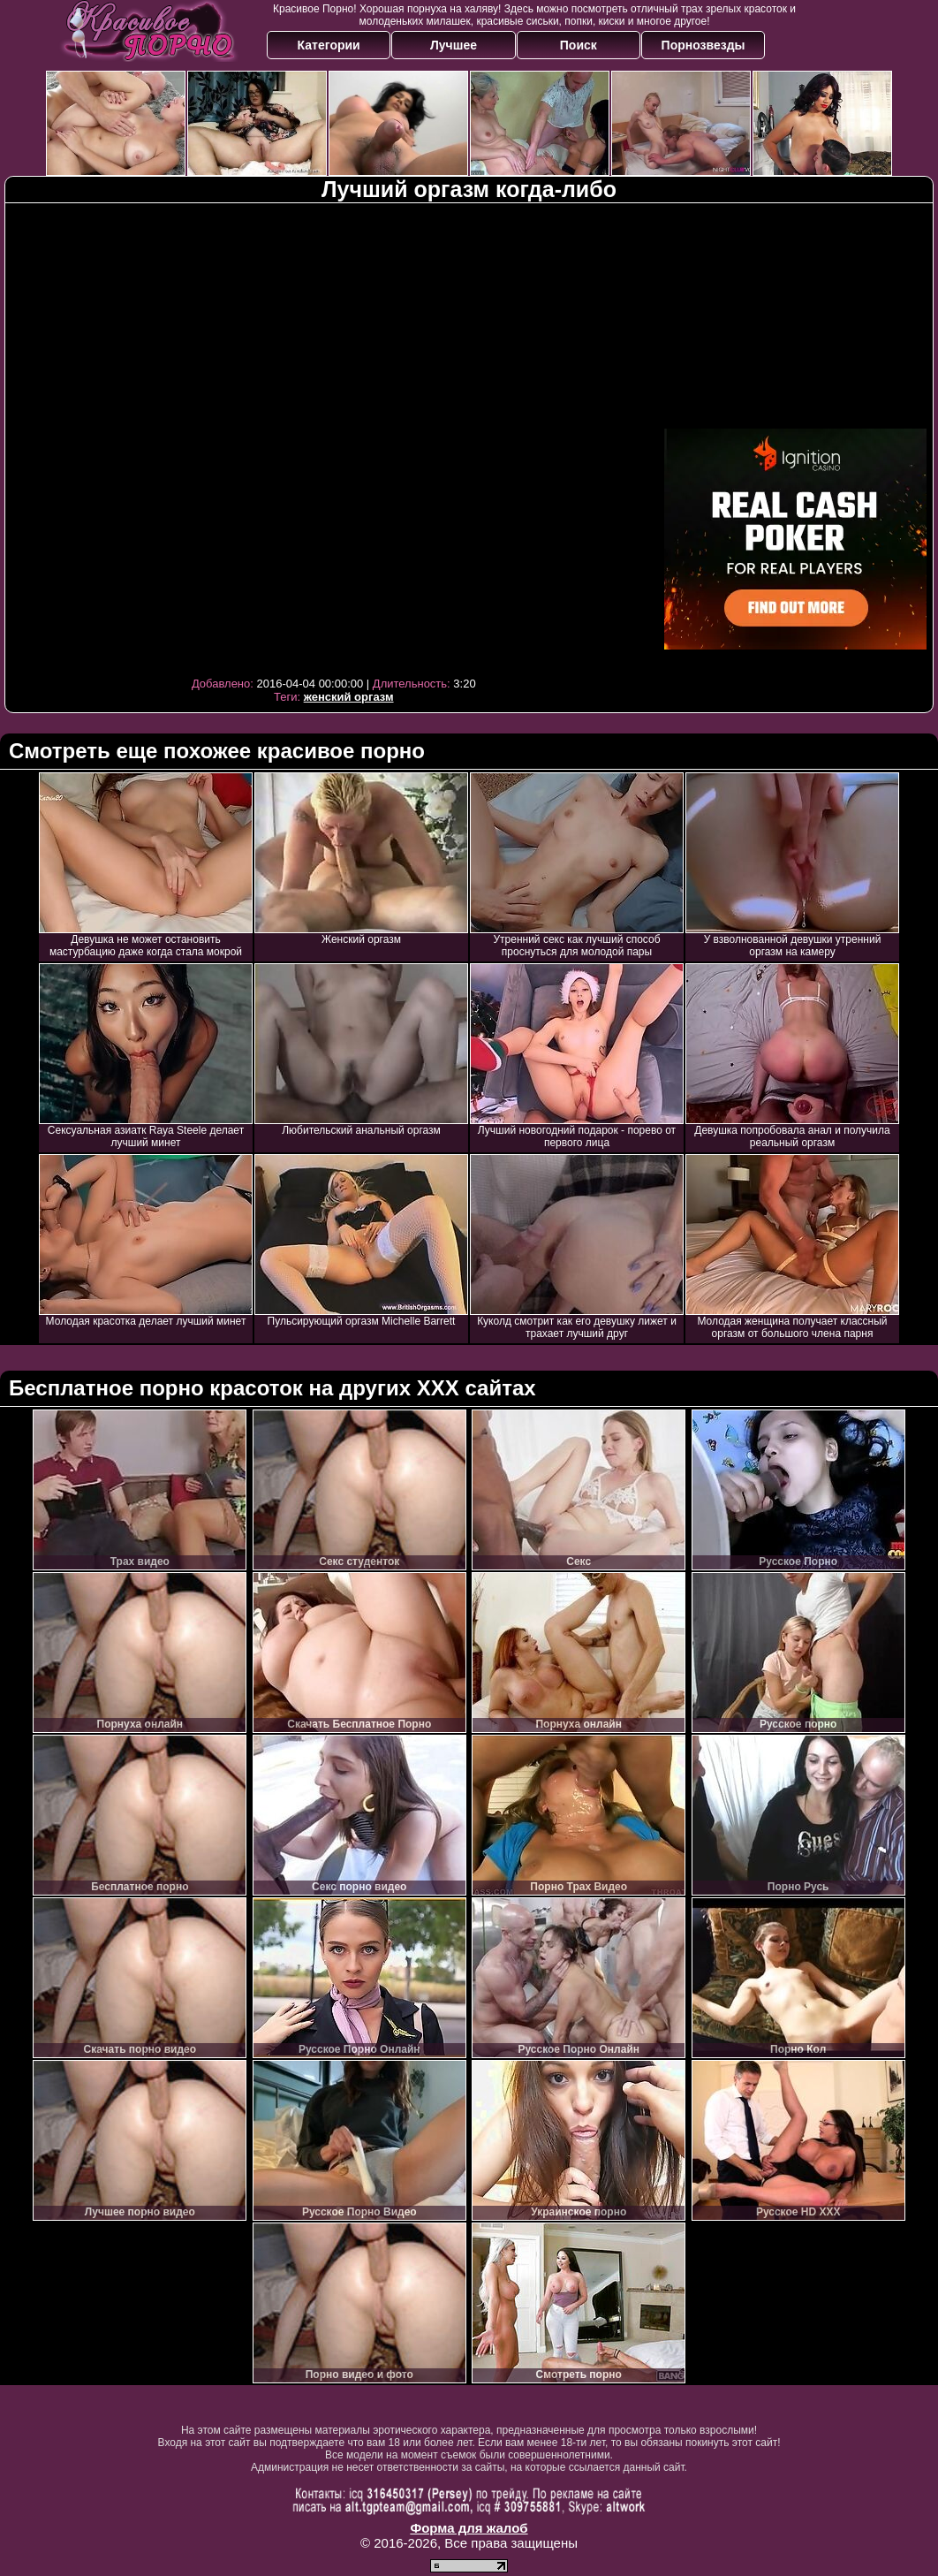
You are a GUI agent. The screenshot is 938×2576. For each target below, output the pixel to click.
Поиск (578, 45)
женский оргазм (349, 696)
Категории (329, 45)
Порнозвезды (703, 45)
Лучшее (453, 45)
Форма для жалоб (468, 2527)
